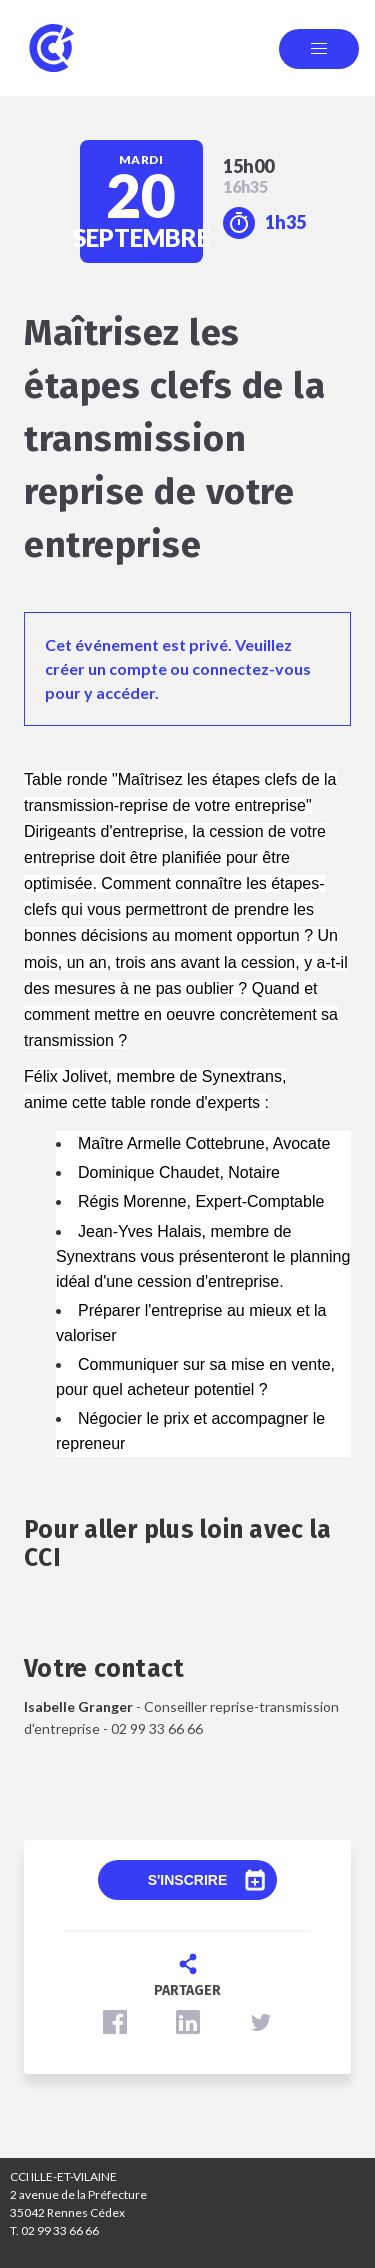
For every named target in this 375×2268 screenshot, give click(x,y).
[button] (115, 2022)
